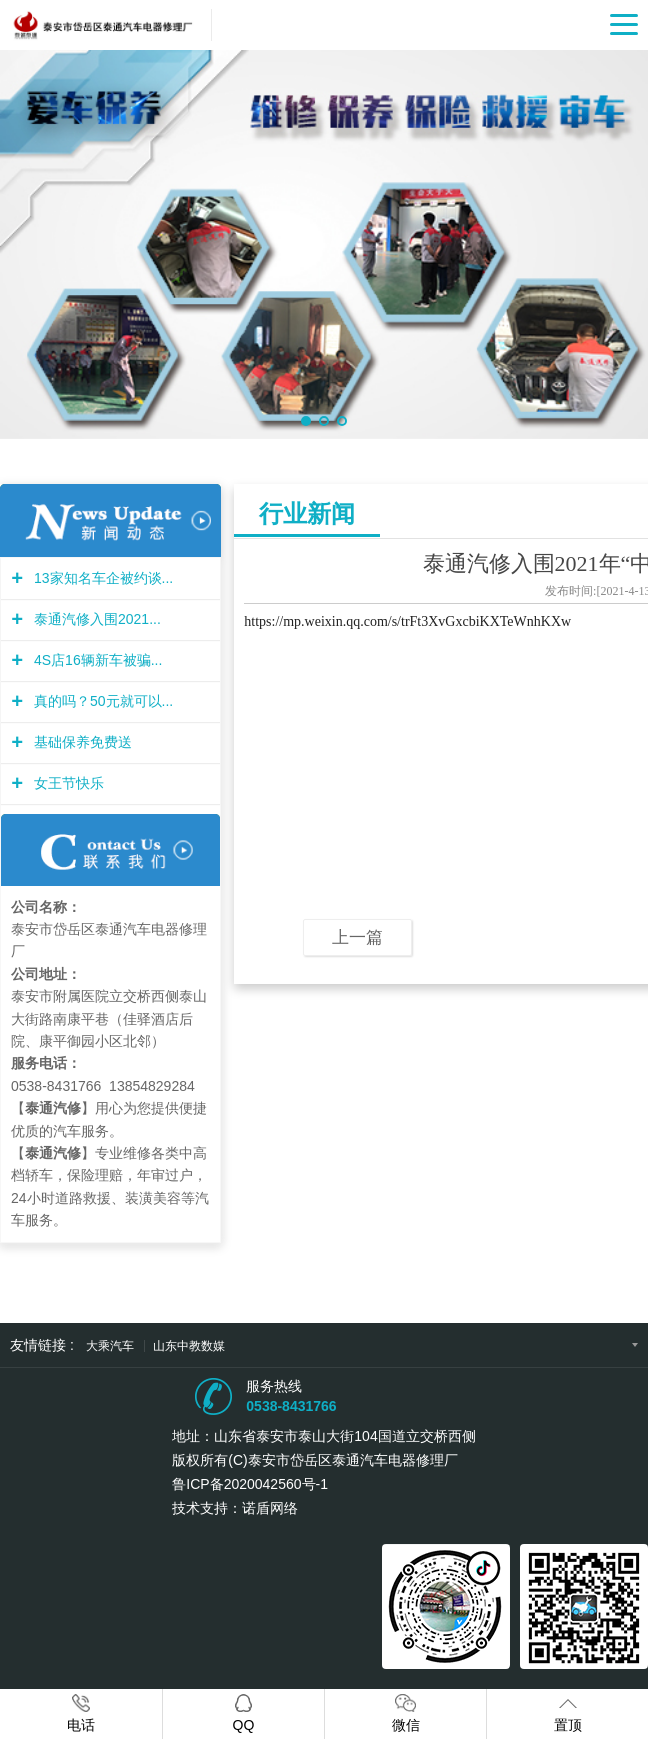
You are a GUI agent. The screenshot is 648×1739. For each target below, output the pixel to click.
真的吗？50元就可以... (101, 701)
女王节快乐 (66, 783)
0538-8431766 (291, 1406)
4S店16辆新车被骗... (95, 660)
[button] (306, 421)
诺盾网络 (270, 1508)
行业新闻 (307, 513)
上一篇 (357, 937)
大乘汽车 (111, 1346)
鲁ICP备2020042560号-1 (250, 1484)
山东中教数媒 (189, 1346)
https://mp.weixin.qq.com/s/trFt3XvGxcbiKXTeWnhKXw (407, 621)
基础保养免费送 (80, 742)
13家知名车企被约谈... (101, 578)
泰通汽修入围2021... (95, 619)
